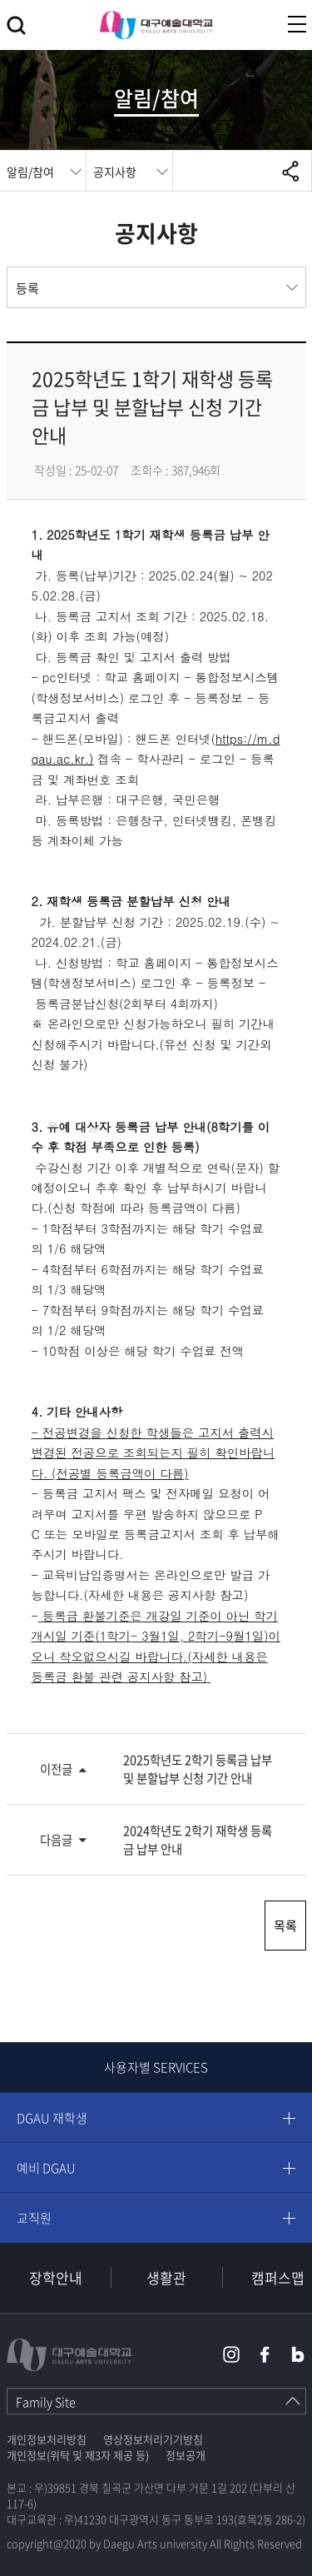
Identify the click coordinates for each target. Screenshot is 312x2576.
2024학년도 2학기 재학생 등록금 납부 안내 (197, 1839)
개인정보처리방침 (47, 2439)
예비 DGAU (46, 2168)
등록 (27, 288)
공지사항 (114, 171)
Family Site (46, 2402)
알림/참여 (30, 171)
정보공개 (186, 2455)
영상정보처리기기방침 (153, 2439)
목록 (285, 1925)
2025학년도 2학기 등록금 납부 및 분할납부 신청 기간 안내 (197, 1769)
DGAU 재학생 (52, 2118)
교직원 (34, 2218)
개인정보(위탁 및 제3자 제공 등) (78, 2455)
